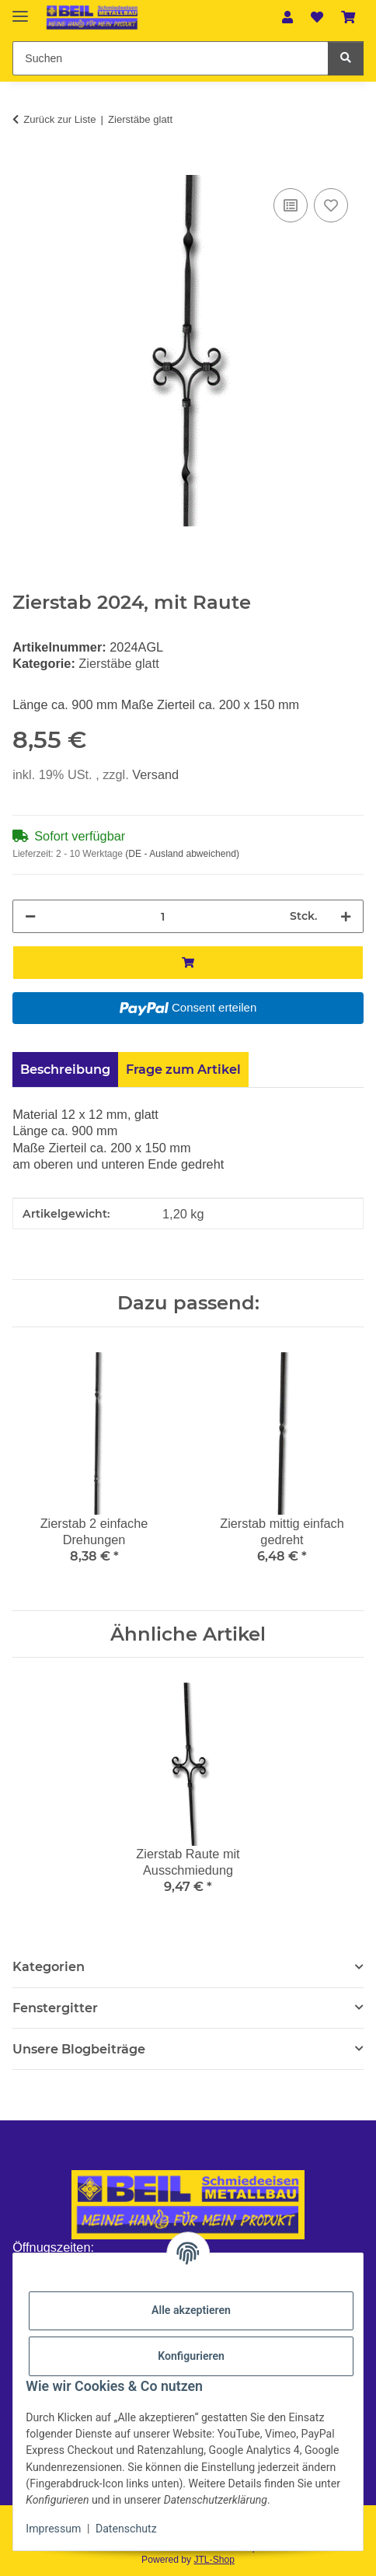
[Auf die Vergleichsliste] (290, 205)
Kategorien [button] (48, 1966)
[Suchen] (346, 58)
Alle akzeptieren (191, 2310)
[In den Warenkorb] (24, 166)
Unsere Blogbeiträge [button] (78, 2049)
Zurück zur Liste (59, 119)
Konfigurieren (191, 2356)
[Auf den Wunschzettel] (331, 205)
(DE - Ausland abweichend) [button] (182, 853)
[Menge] (163, 916)
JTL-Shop (214, 2559)
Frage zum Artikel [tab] (183, 1069)
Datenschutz (126, 2528)
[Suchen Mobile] (170, 58)
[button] (287, 17)
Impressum (53, 2528)
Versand (155, 774)
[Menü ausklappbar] (20, 9)
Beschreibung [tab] (65, 1069)
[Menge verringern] (30, 916)
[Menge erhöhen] (346, 916)
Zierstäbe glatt (118, 663)
